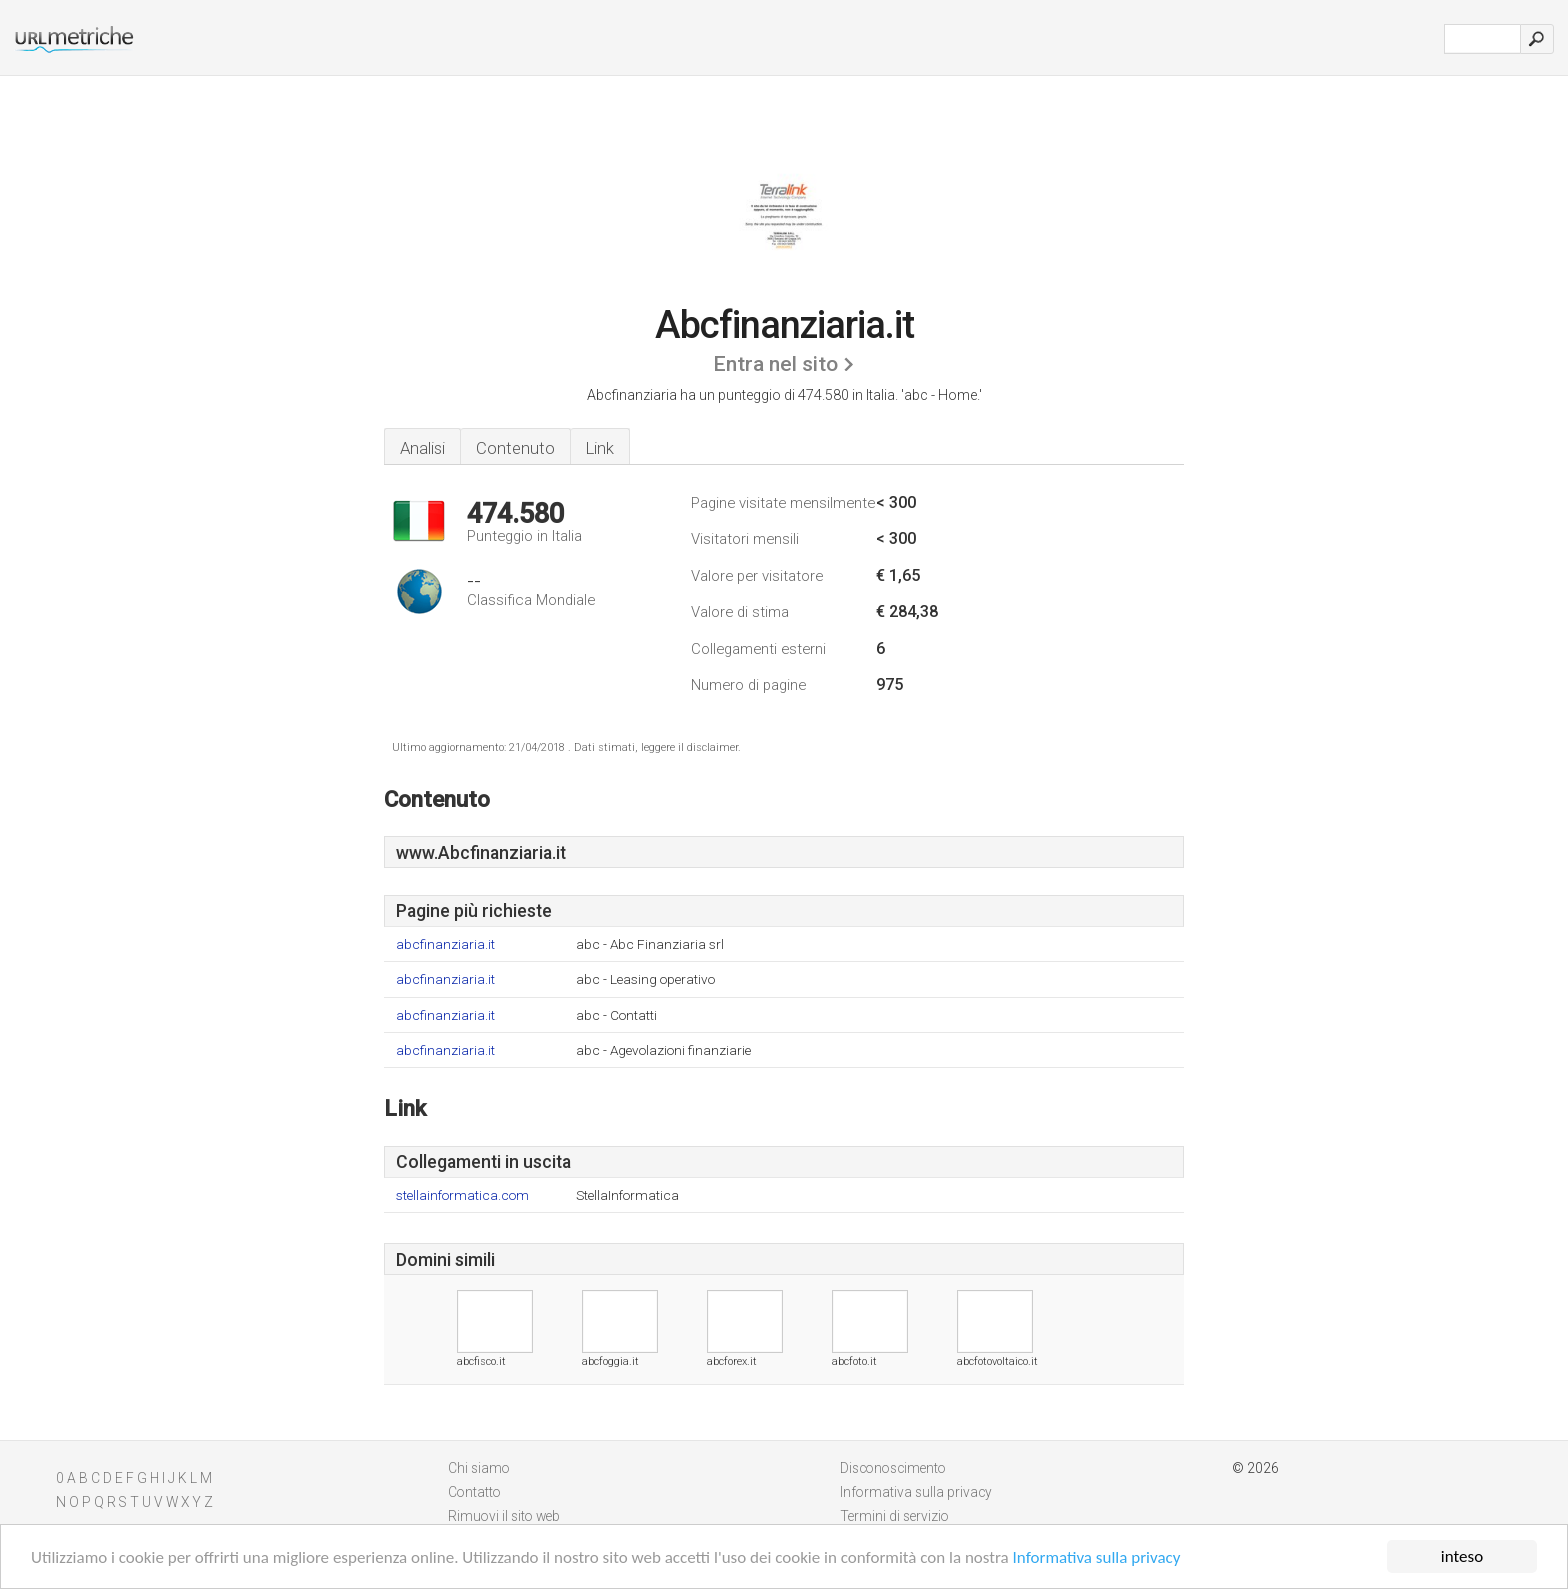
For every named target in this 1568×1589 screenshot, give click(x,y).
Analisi (422, 448)
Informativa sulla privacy (1097, 1557)
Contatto (474, 1492)
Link (600, 448)
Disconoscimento (893, 1468)
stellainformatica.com (462, 1195)
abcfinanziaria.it (445, 944)
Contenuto (515, 448)
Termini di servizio (894, 1516)
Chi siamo (479, 1468)
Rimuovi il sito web (504, 1516)
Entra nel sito (775, 364)
